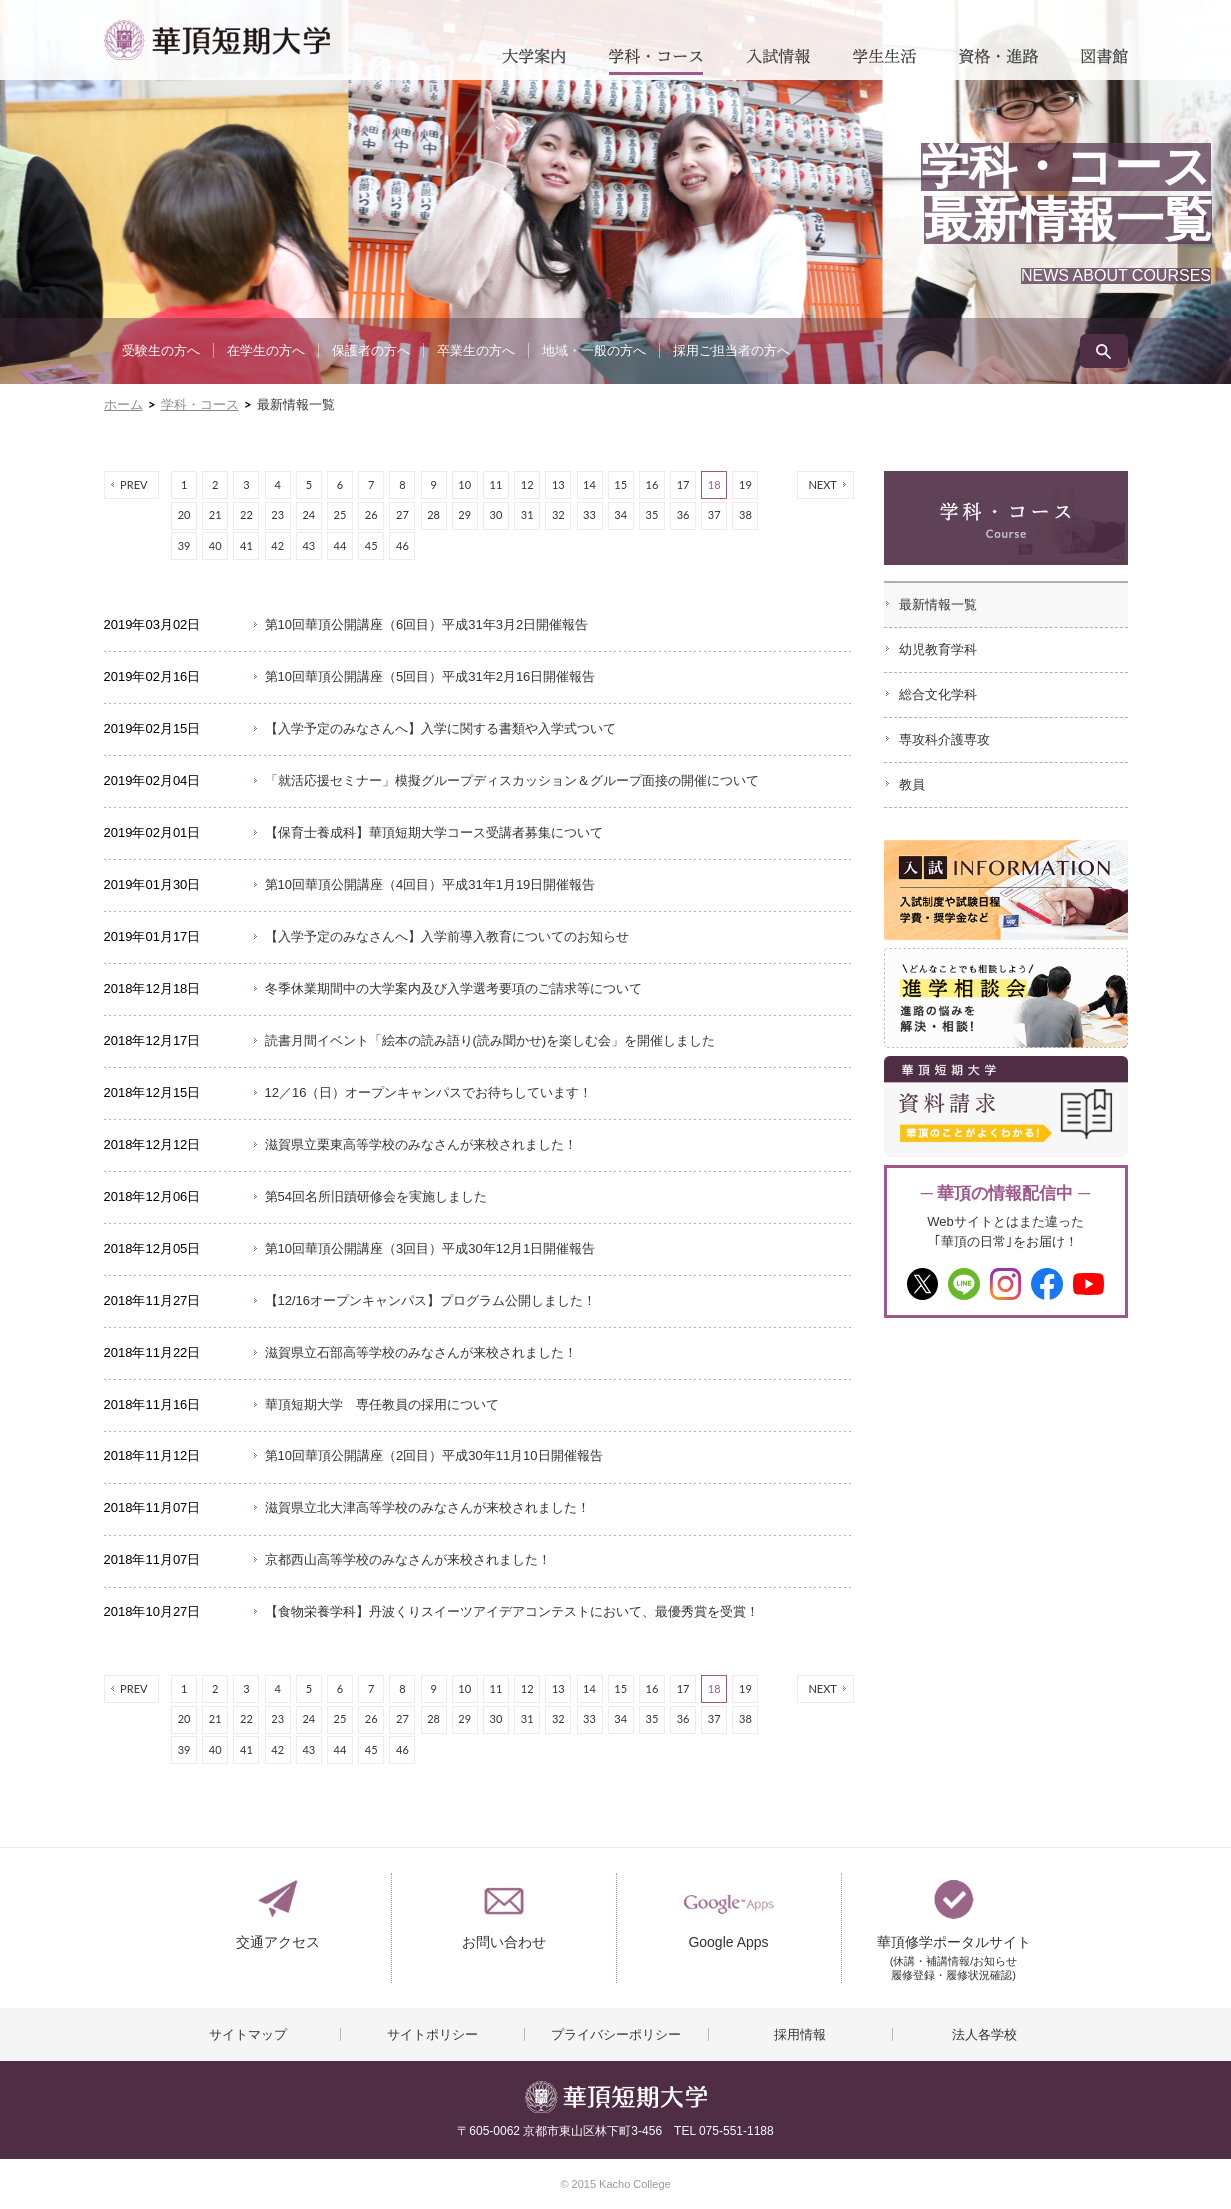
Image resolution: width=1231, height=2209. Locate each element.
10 (464, 484)
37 (714, 514)
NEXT (822, 484)
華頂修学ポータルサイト (954, 1950)
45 (371, 545)
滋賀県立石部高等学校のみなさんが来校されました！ (421, 1352)
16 (651, 484)
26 (371, 514)
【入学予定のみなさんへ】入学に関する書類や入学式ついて (440, 728)
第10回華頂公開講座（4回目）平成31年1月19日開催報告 (430, 884)
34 (620, 514)
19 (745, 484)
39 (184, 545)
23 (277, 514)
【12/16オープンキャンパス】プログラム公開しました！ (431, 1300)
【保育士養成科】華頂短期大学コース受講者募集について (434, 832)
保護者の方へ (371, 350)
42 (277, 545)
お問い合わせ (504, 1942)
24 (308, 514)
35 (651, 514)
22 (246, 514)
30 (496, 514)
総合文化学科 (938, 694)
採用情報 (800, 2034)
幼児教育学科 (938, 649)
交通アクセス (278, 1942)
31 (527, 514)
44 (340, 545)
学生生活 (884, 61)
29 (464, 514)
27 (402, 514)
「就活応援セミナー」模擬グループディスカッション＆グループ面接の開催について (512, 780)
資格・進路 (998, 61)
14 (589, 484)
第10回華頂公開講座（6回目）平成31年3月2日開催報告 (427, 624)
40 (215, 545)
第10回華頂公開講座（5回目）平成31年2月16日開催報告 (430, 676)
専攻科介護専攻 (944, 739)
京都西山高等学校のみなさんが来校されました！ (408, 1559)
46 (402, 545)
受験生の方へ (161, 350)
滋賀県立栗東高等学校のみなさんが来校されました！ (421, 1144)
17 (683, 484)
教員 (912, 784)
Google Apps (728, 1942)
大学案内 (534, 61)
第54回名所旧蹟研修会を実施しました (376, 1196)
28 (433, 514)
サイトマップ (248, 2034)
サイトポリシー (432, 2034)
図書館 (1104, 61)
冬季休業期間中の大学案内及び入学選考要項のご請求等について (453, 988)
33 (589, 514)
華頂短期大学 (217, 40)
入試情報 (778, 61)
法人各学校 (984, 2034)
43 (308, 545)
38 (745, 514)
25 (340, 514)
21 (215, 514)
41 (246, 545)
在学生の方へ (266, 350)
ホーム (123, 404)
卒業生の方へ (476, 350)
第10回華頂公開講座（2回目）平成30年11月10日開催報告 (434, 1455)
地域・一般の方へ (594, 350)
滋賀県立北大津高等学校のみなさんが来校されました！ (427, 1507)
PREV (133, 484)
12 (527, 484)
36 (683, 514)
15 (620, 484)
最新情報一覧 (938, 604)
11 (496, 484)
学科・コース (656, 61)
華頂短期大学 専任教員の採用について (382, 1404)
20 (184, 514)
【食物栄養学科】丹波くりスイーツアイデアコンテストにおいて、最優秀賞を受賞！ (512, 1611)
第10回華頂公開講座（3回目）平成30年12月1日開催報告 (430, 1248)
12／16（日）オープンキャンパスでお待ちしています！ (429, 1092)
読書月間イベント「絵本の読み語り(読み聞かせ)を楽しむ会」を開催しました (490, 1040)
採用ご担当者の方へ (731, 350)
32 (558, 514)
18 (714, 484)
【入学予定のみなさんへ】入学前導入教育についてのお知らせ (447, 936)
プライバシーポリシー (616, 2034)
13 (558, 484)
